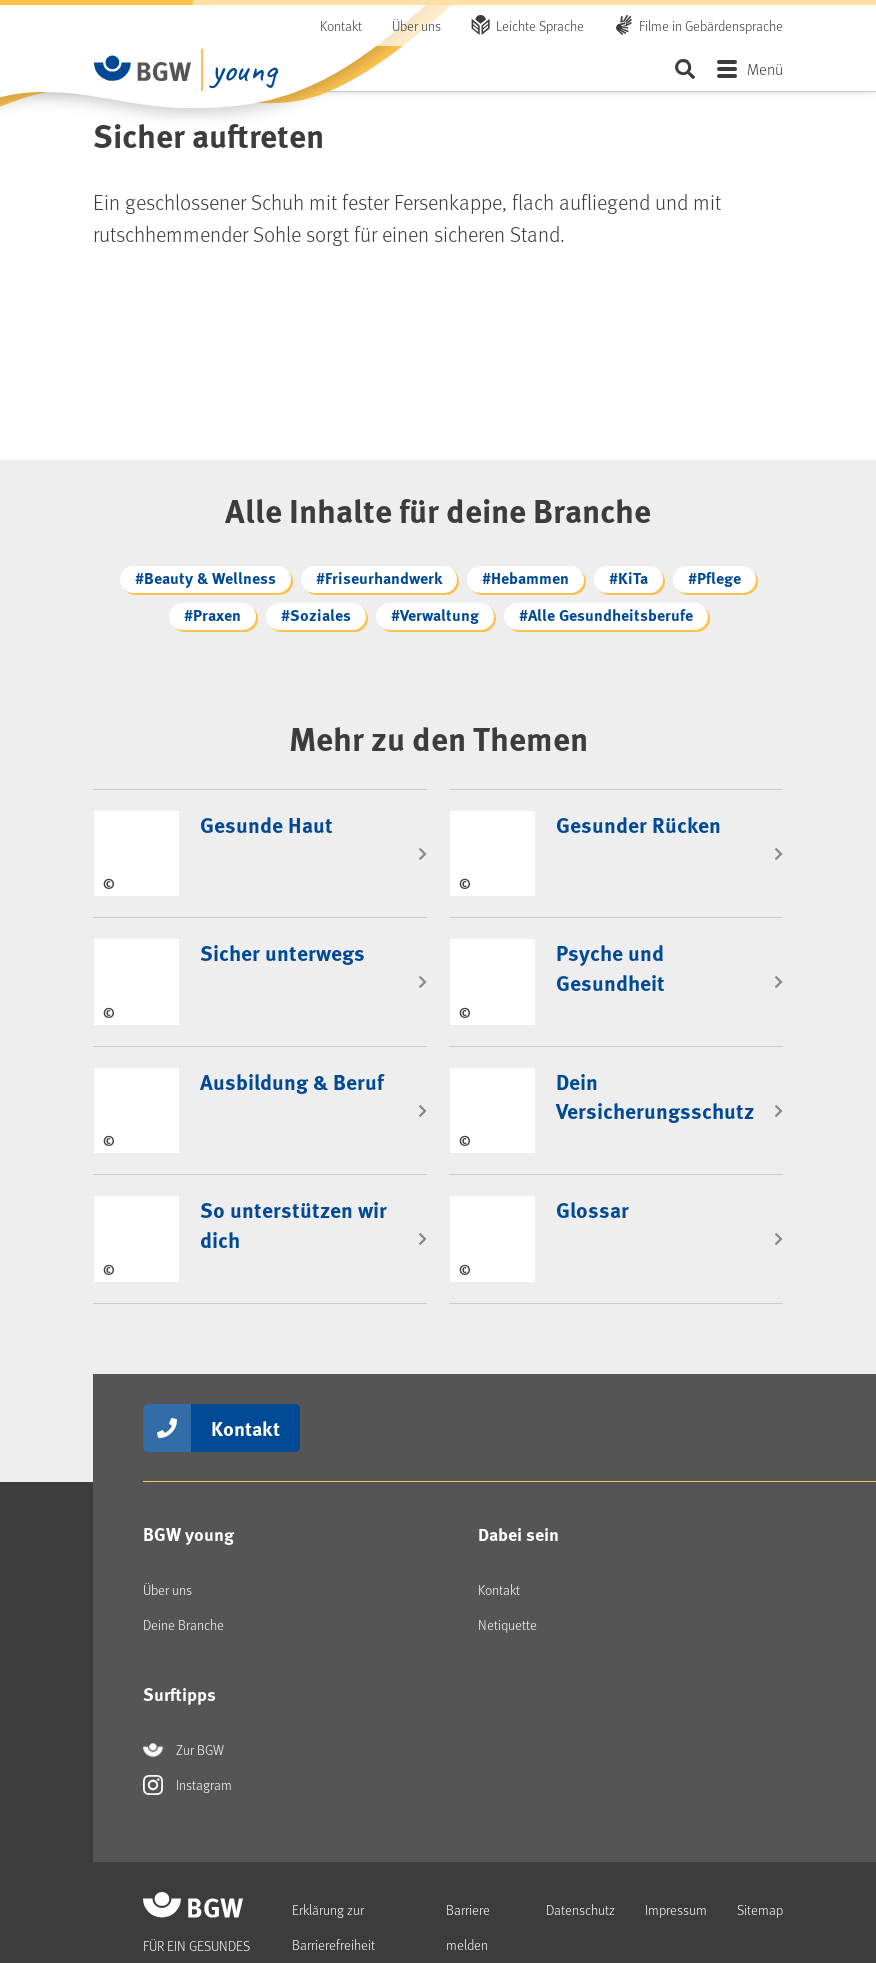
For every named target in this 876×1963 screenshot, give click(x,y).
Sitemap (760, 1844)
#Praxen (212, 614)
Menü (765, 68)
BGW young (188, 1469)
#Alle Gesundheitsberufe (606, 614)
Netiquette (507, 1559)
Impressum (676, 1844)
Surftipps (179, 1629)
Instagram (187, 1720)
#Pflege (714, 577)
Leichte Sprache (540, 25)
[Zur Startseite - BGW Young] (143, 68)
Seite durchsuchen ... (684, 68)
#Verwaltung (435, 614)
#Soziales (316, 614)
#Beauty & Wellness (205, 577)
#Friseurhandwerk (379, 577)
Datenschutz (580, 1844)
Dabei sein (518, 1469)
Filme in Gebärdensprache (711, 25)
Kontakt (341, 25)
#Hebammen (525, 577)
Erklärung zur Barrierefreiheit (333, 1862)
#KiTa (628, 577)
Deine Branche (183, 1559)
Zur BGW (183, 1685)
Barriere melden (468, 1862)
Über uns (416, 25)
